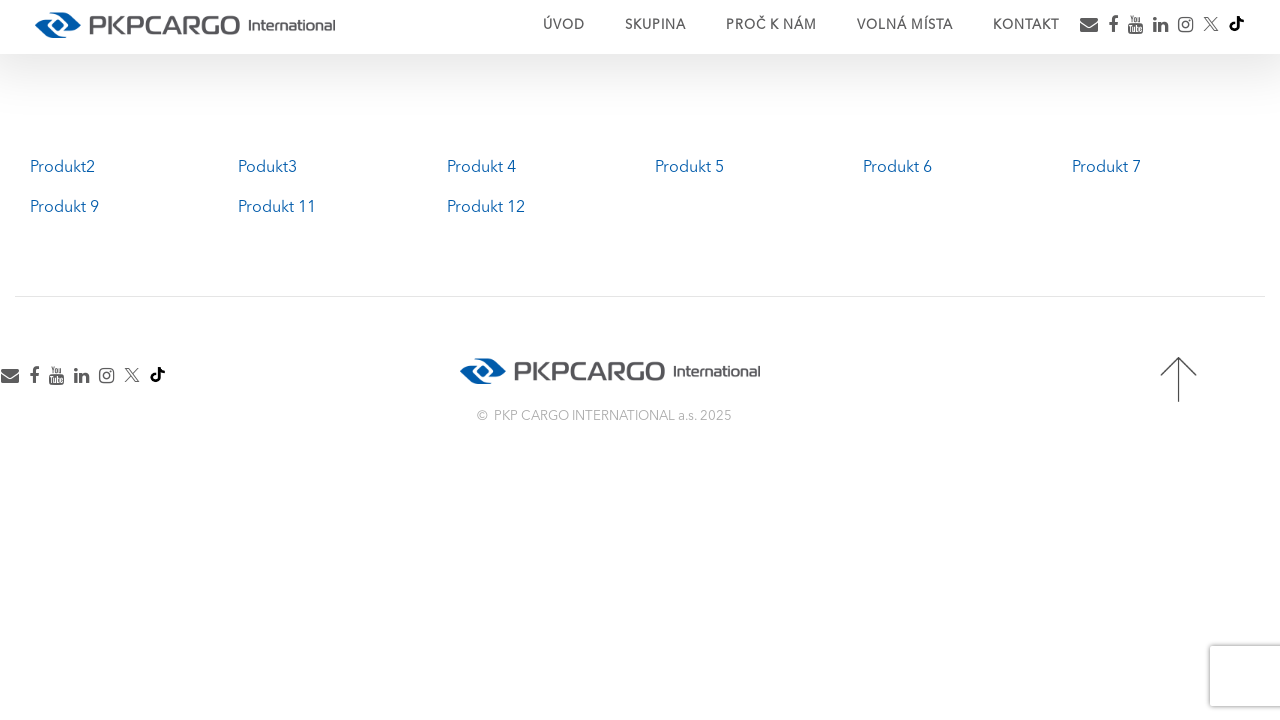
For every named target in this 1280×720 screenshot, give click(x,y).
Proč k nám (771, 25)
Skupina (655, 25)
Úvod (564, 25)
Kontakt (1026, 25)
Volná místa (905, 25)
